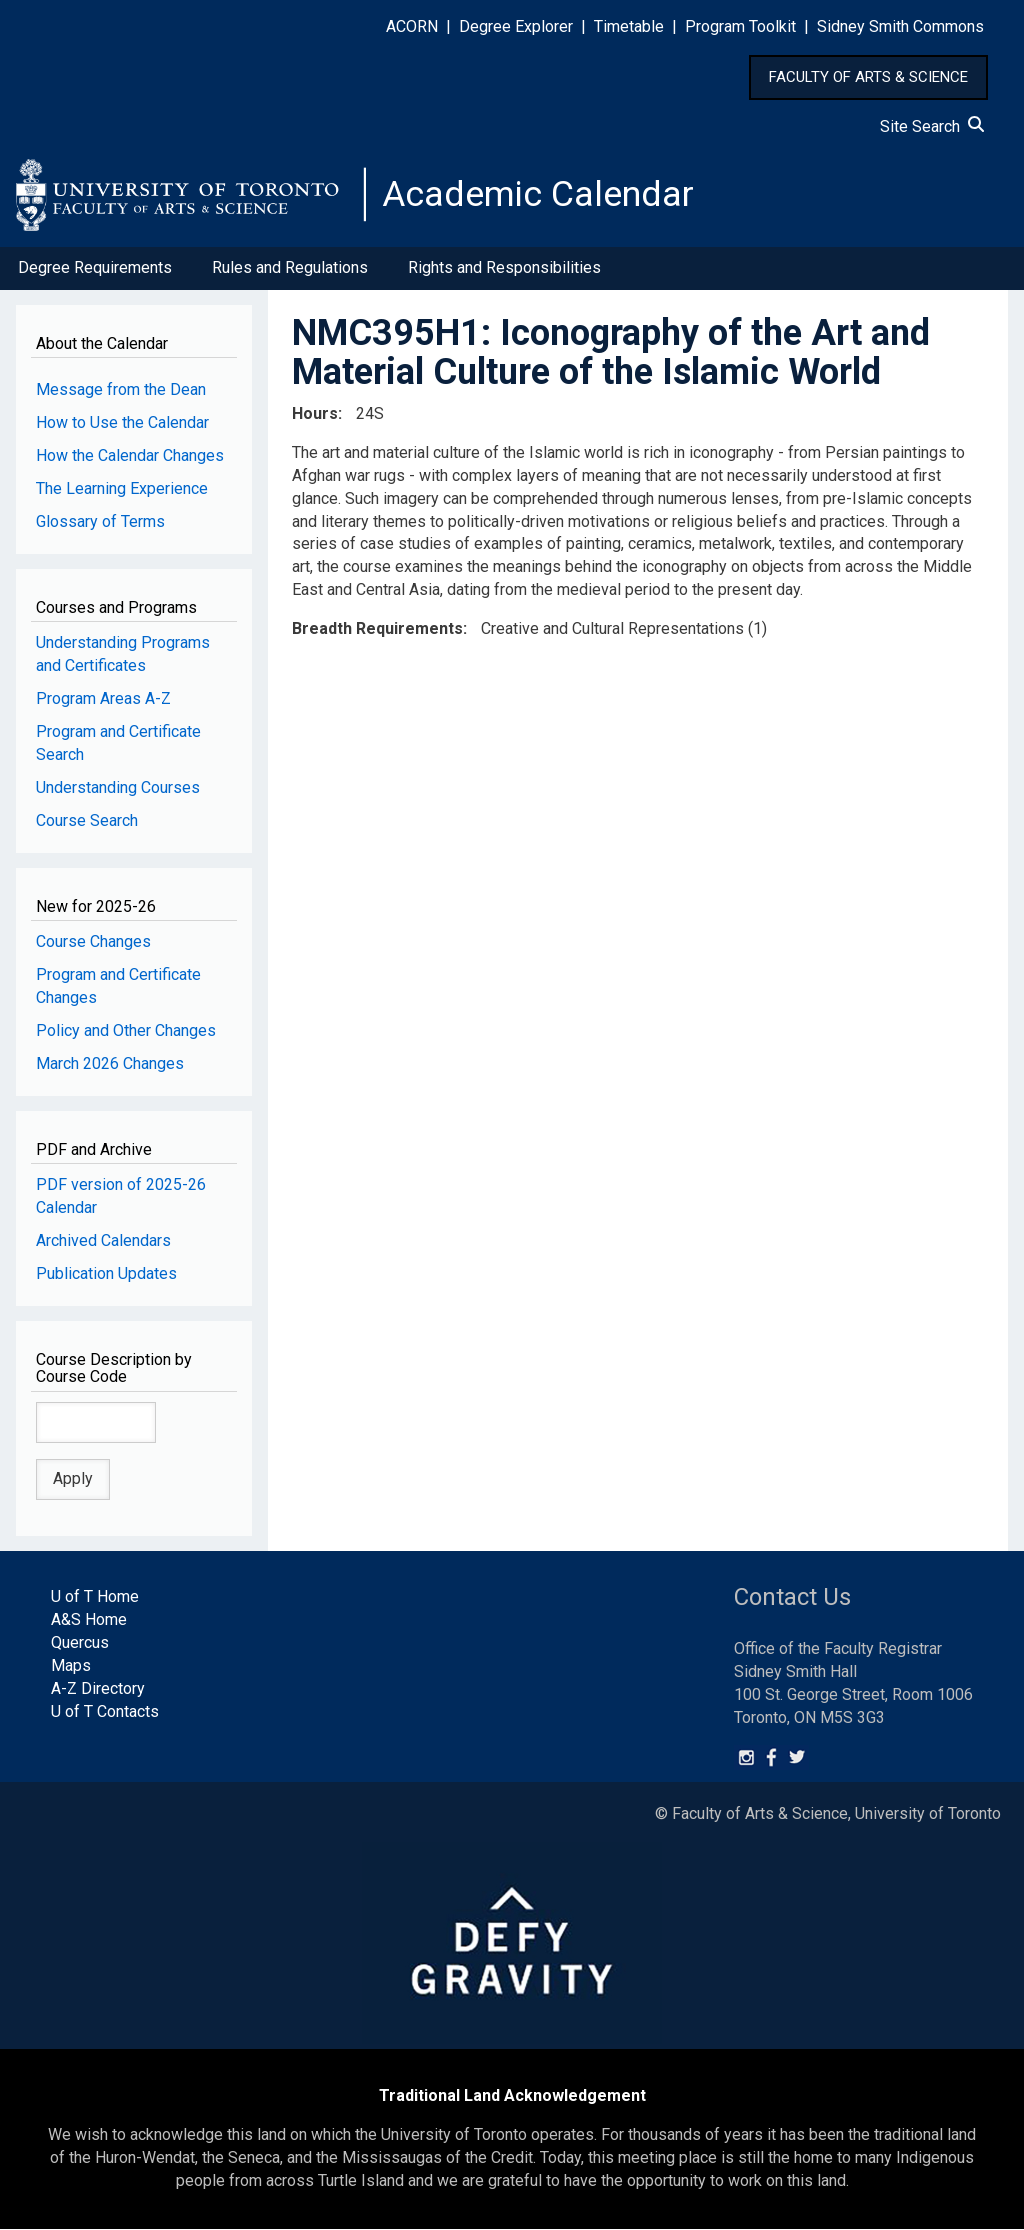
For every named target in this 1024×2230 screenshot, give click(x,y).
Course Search (87, 821)
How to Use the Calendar (122, 423)
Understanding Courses (118, 788)
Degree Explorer (516, 26)
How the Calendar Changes (130, 456)
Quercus (80, 1643)
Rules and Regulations (290, 268)
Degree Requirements (95, 268)
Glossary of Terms (100, 522)
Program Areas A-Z (103, 699)
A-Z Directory (98, 1689)
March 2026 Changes (110, 1063)
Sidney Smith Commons (900, 26)
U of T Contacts (105, 1712)
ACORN (412, 26)
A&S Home (89, 1620)
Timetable (629, 26)
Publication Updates (106, 1274)
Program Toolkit (740, 26)
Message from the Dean (121, 390)
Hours (315, 414)
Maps (71, 1666)
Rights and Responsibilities (504, 268)
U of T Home (95, 1597)
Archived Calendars (103, 1241)
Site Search (932, 126)
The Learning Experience (122, 489)
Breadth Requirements (377, 629)
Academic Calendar (538, 195)
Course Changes (93, 942)
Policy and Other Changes (126, 1031)
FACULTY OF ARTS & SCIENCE (868, 77)
